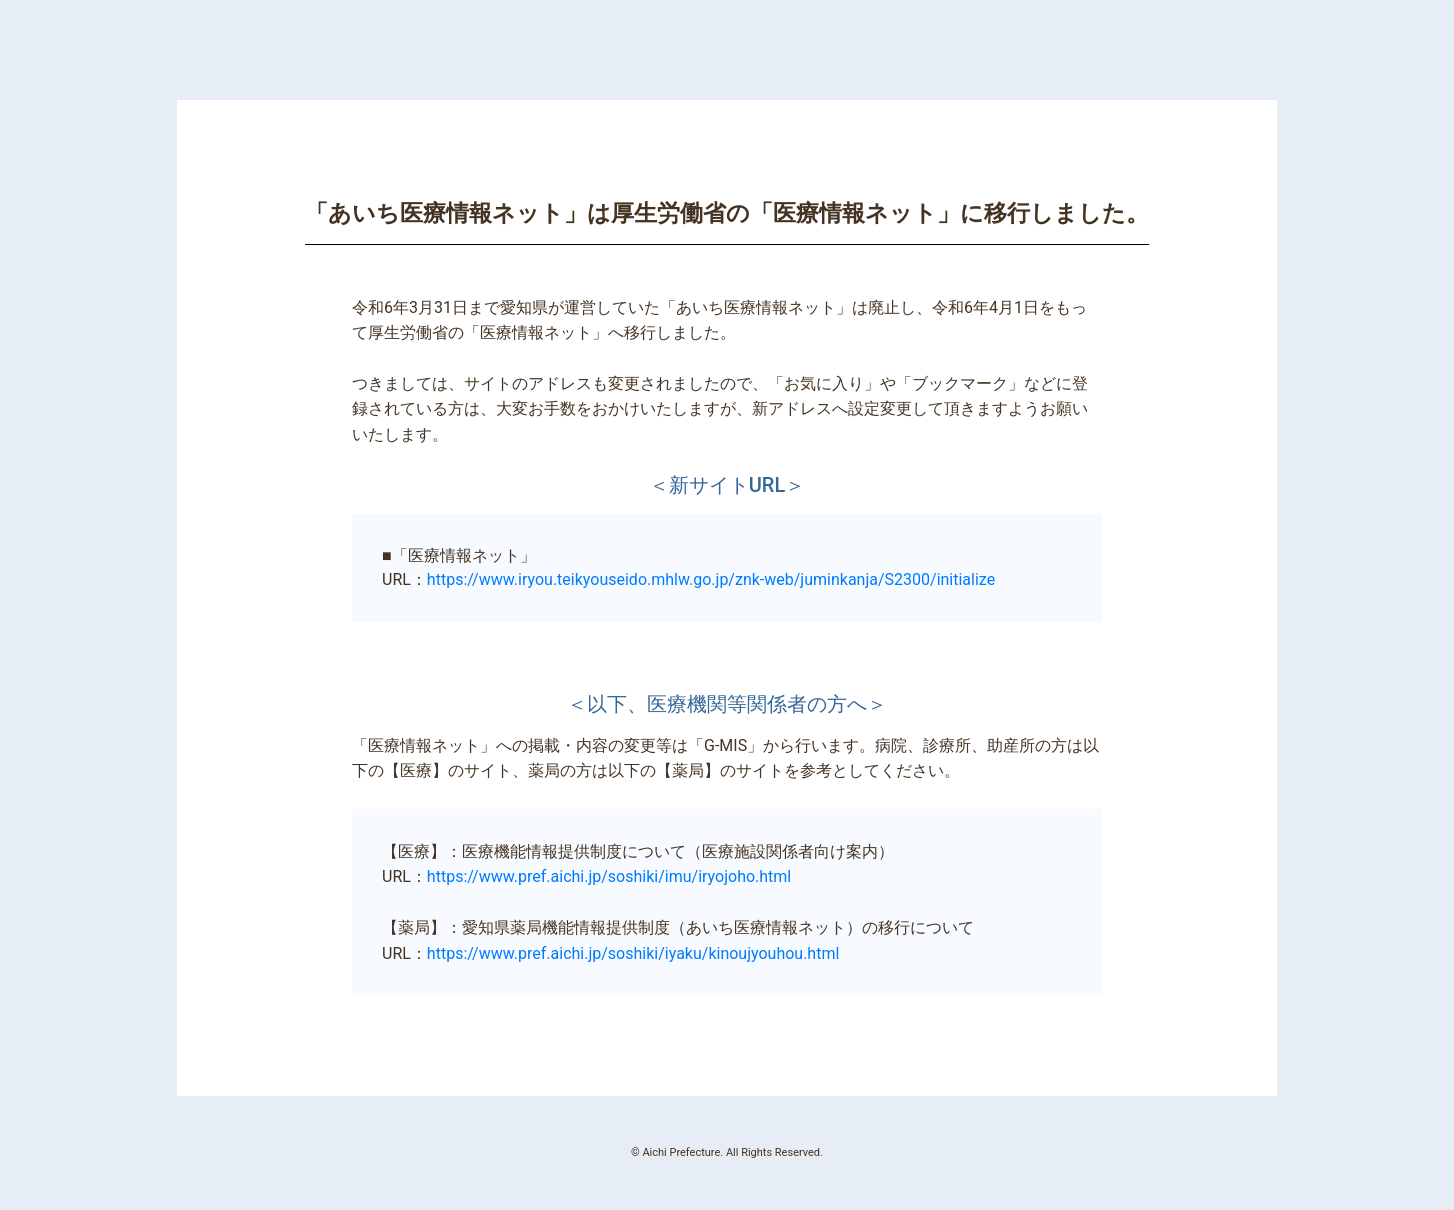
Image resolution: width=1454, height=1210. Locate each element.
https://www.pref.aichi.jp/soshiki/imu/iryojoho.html (609, 876)
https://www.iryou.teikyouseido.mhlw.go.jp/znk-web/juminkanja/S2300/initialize (711, 579)
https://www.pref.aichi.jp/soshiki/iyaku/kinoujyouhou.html (633, 953)
